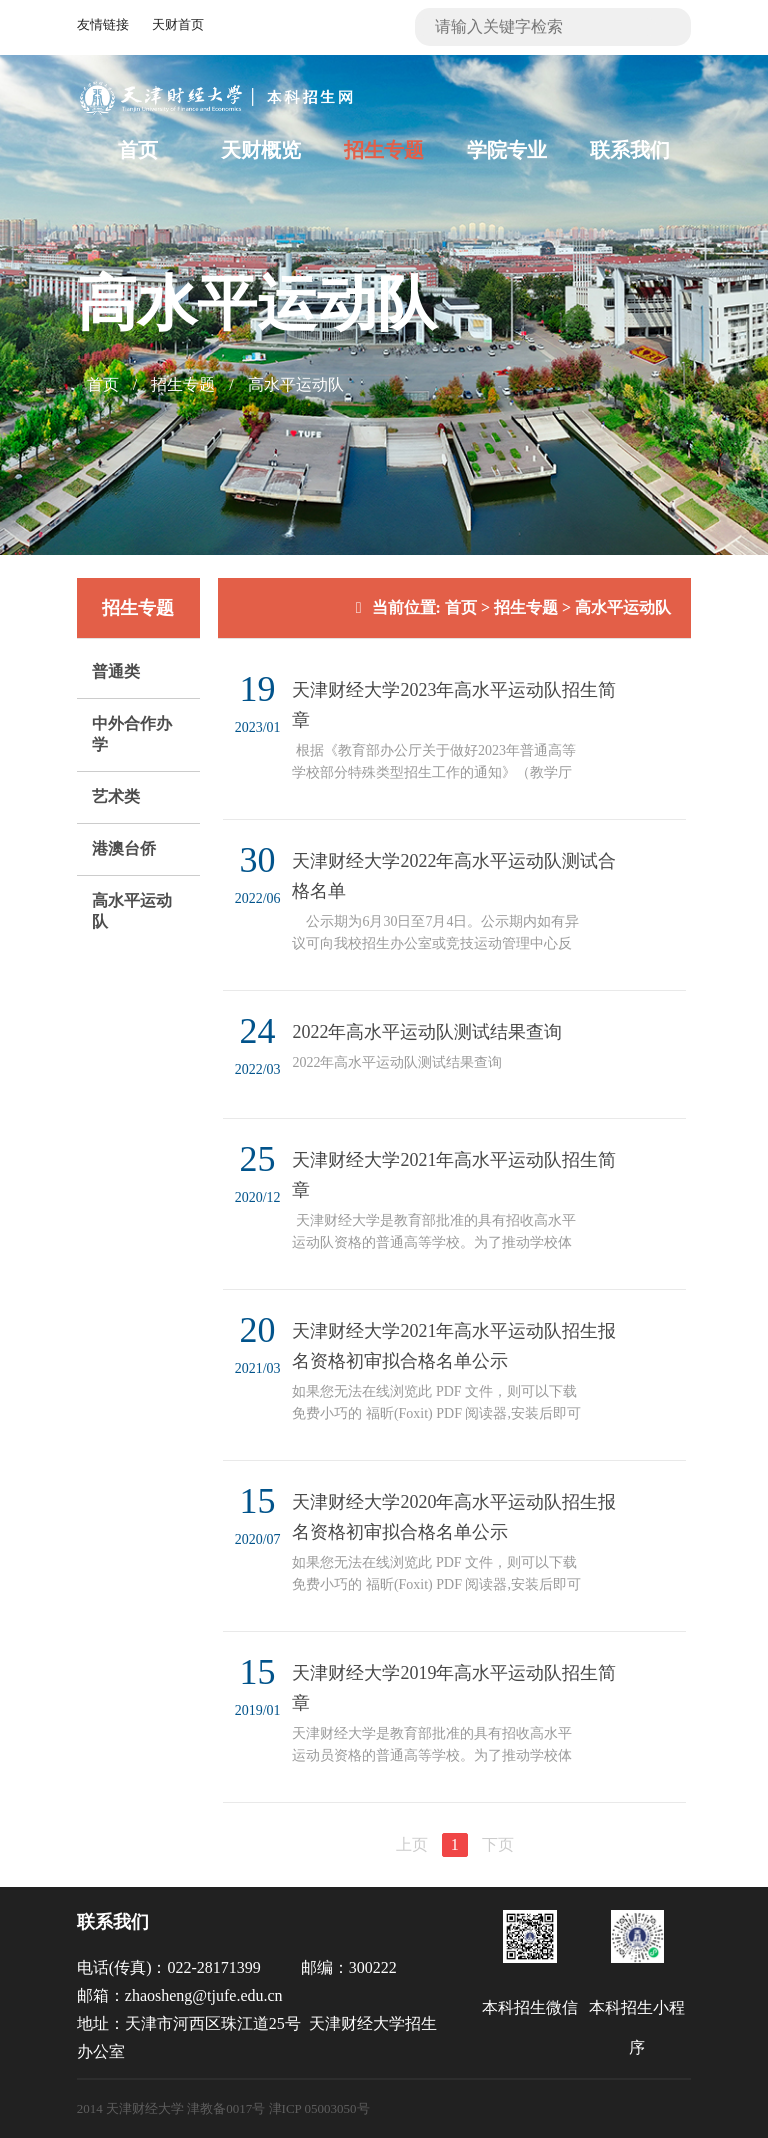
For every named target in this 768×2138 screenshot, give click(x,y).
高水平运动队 (296, 384)
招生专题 (384, 150)
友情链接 (103, 24)
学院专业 (507, 150)
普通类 (116, 671)
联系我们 (630, 150)
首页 (138, 150)
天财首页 (178, 24)
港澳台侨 (124, 848)
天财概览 (261, 150)
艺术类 (116, 796)
